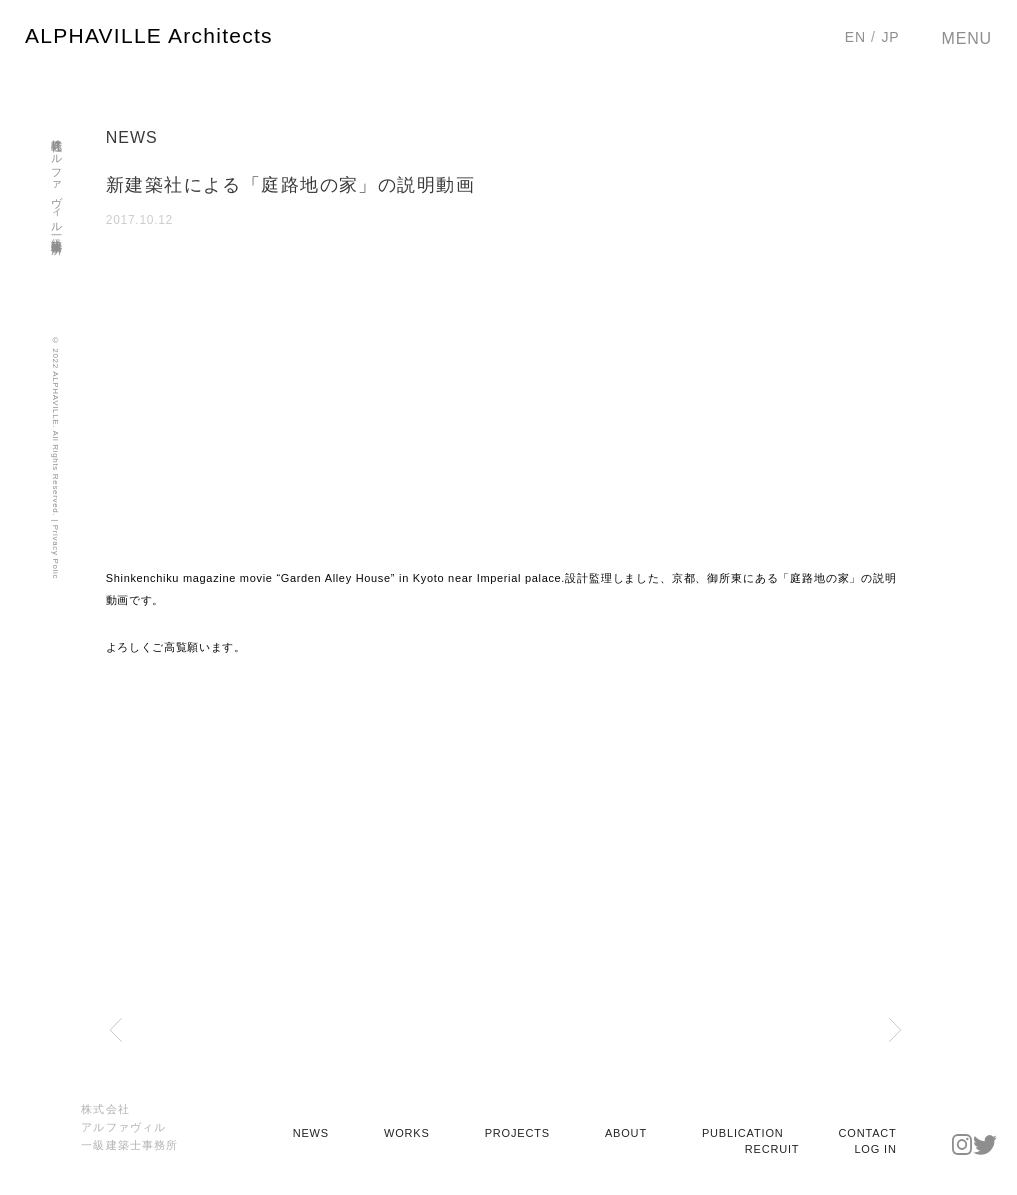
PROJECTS (517, 1133)
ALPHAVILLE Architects (149, 35)
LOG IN (875, 1149)
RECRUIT (772, 1149)
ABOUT (626, 1133)
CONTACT (868, 1133)
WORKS (407, 1133)
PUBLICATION (743, 1133)
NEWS (311, 1133)
